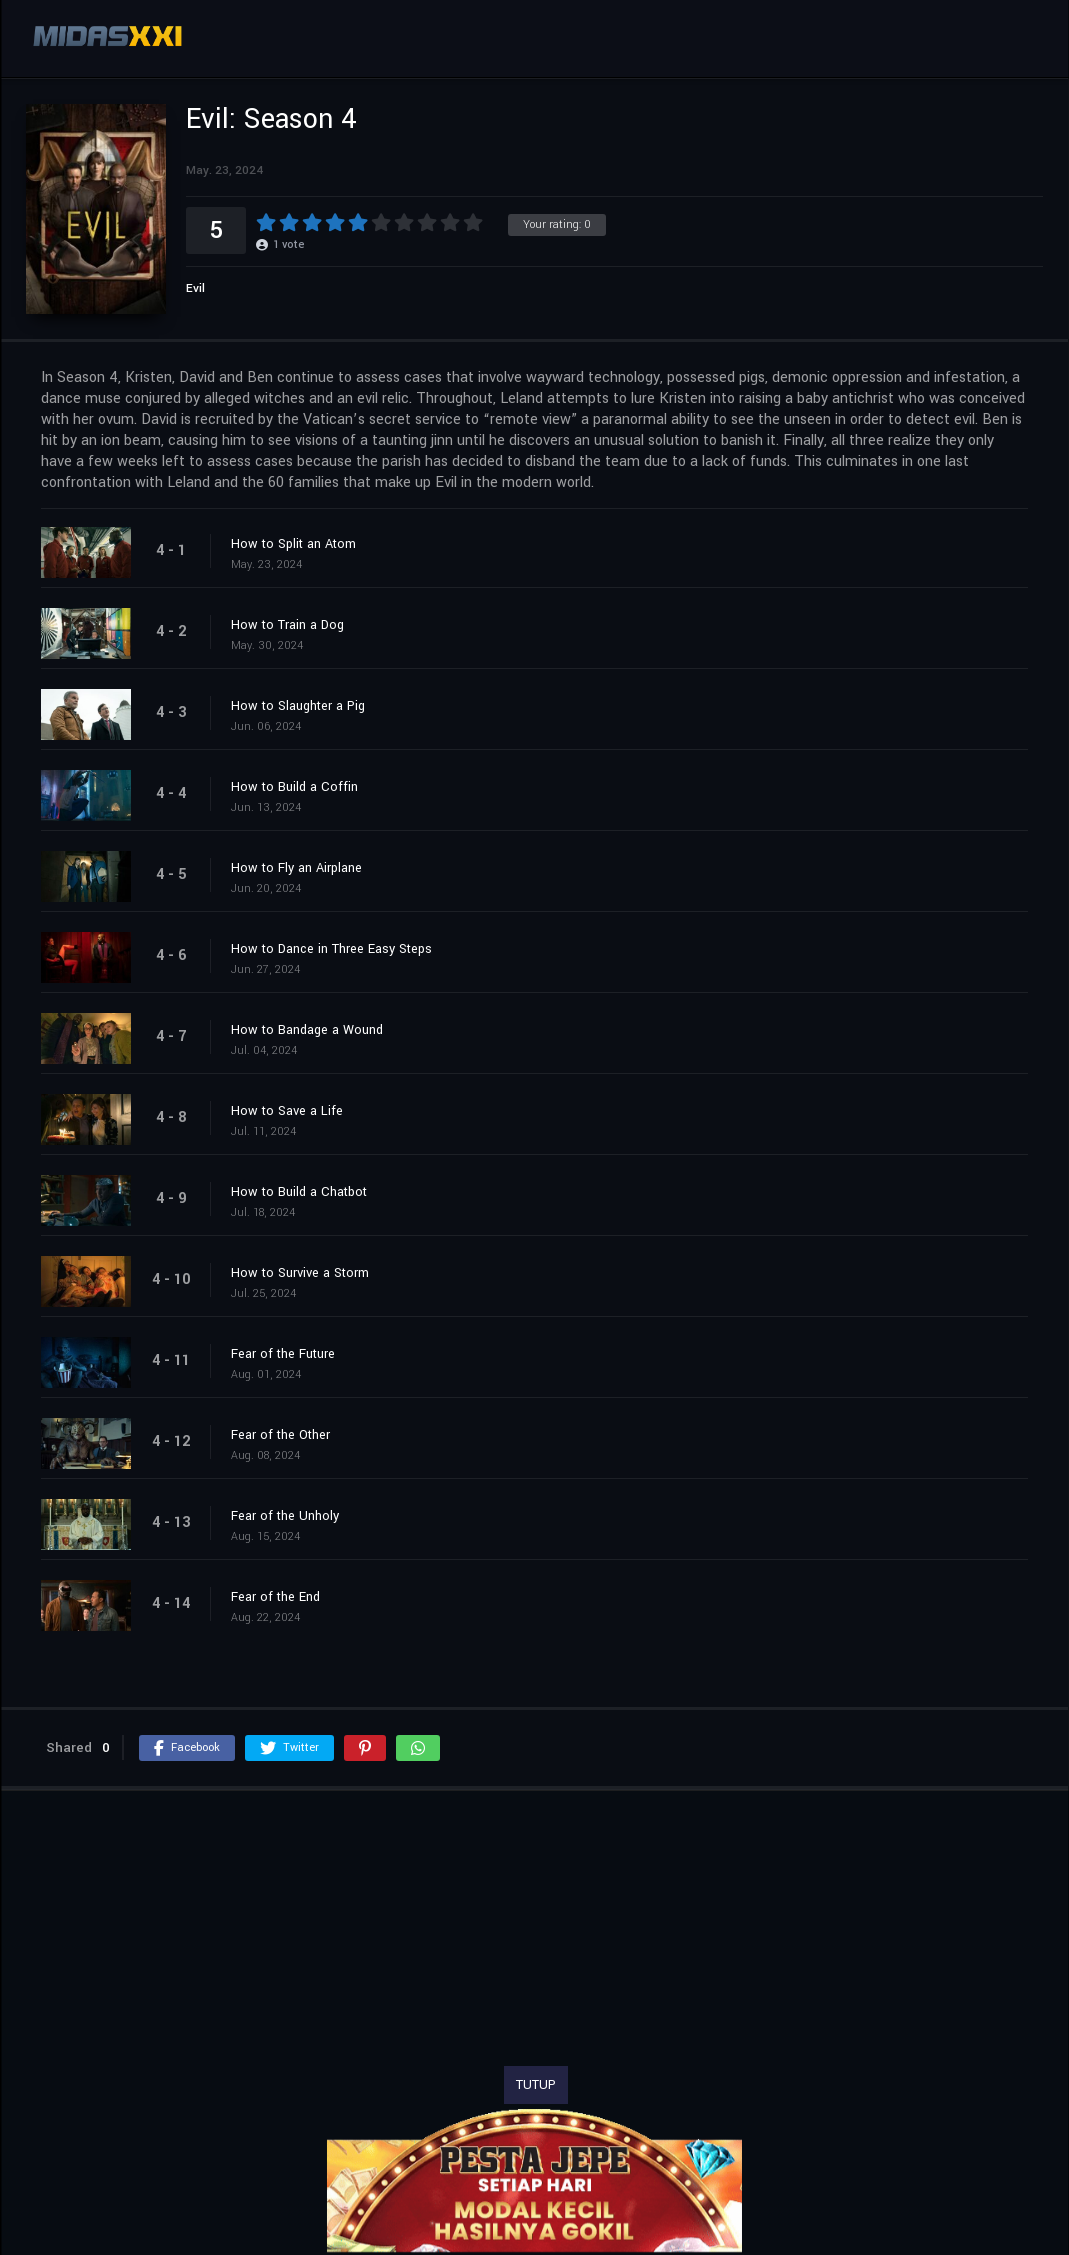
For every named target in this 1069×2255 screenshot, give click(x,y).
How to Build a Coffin (294, 787)
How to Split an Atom (293, 544)
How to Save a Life (287, 1111)
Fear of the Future (283, 1354)
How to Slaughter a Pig (298, 706)
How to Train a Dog (287, 625)
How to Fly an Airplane (296, 868)
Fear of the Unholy (285, 1516)
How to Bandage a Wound (307, 1030)
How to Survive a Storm (300, 1273)
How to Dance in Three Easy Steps (331, 949)
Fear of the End (275, 1597)
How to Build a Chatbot (299, 1192)
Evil (195, 288)
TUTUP (536, 2085)
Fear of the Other (280, 1435)
